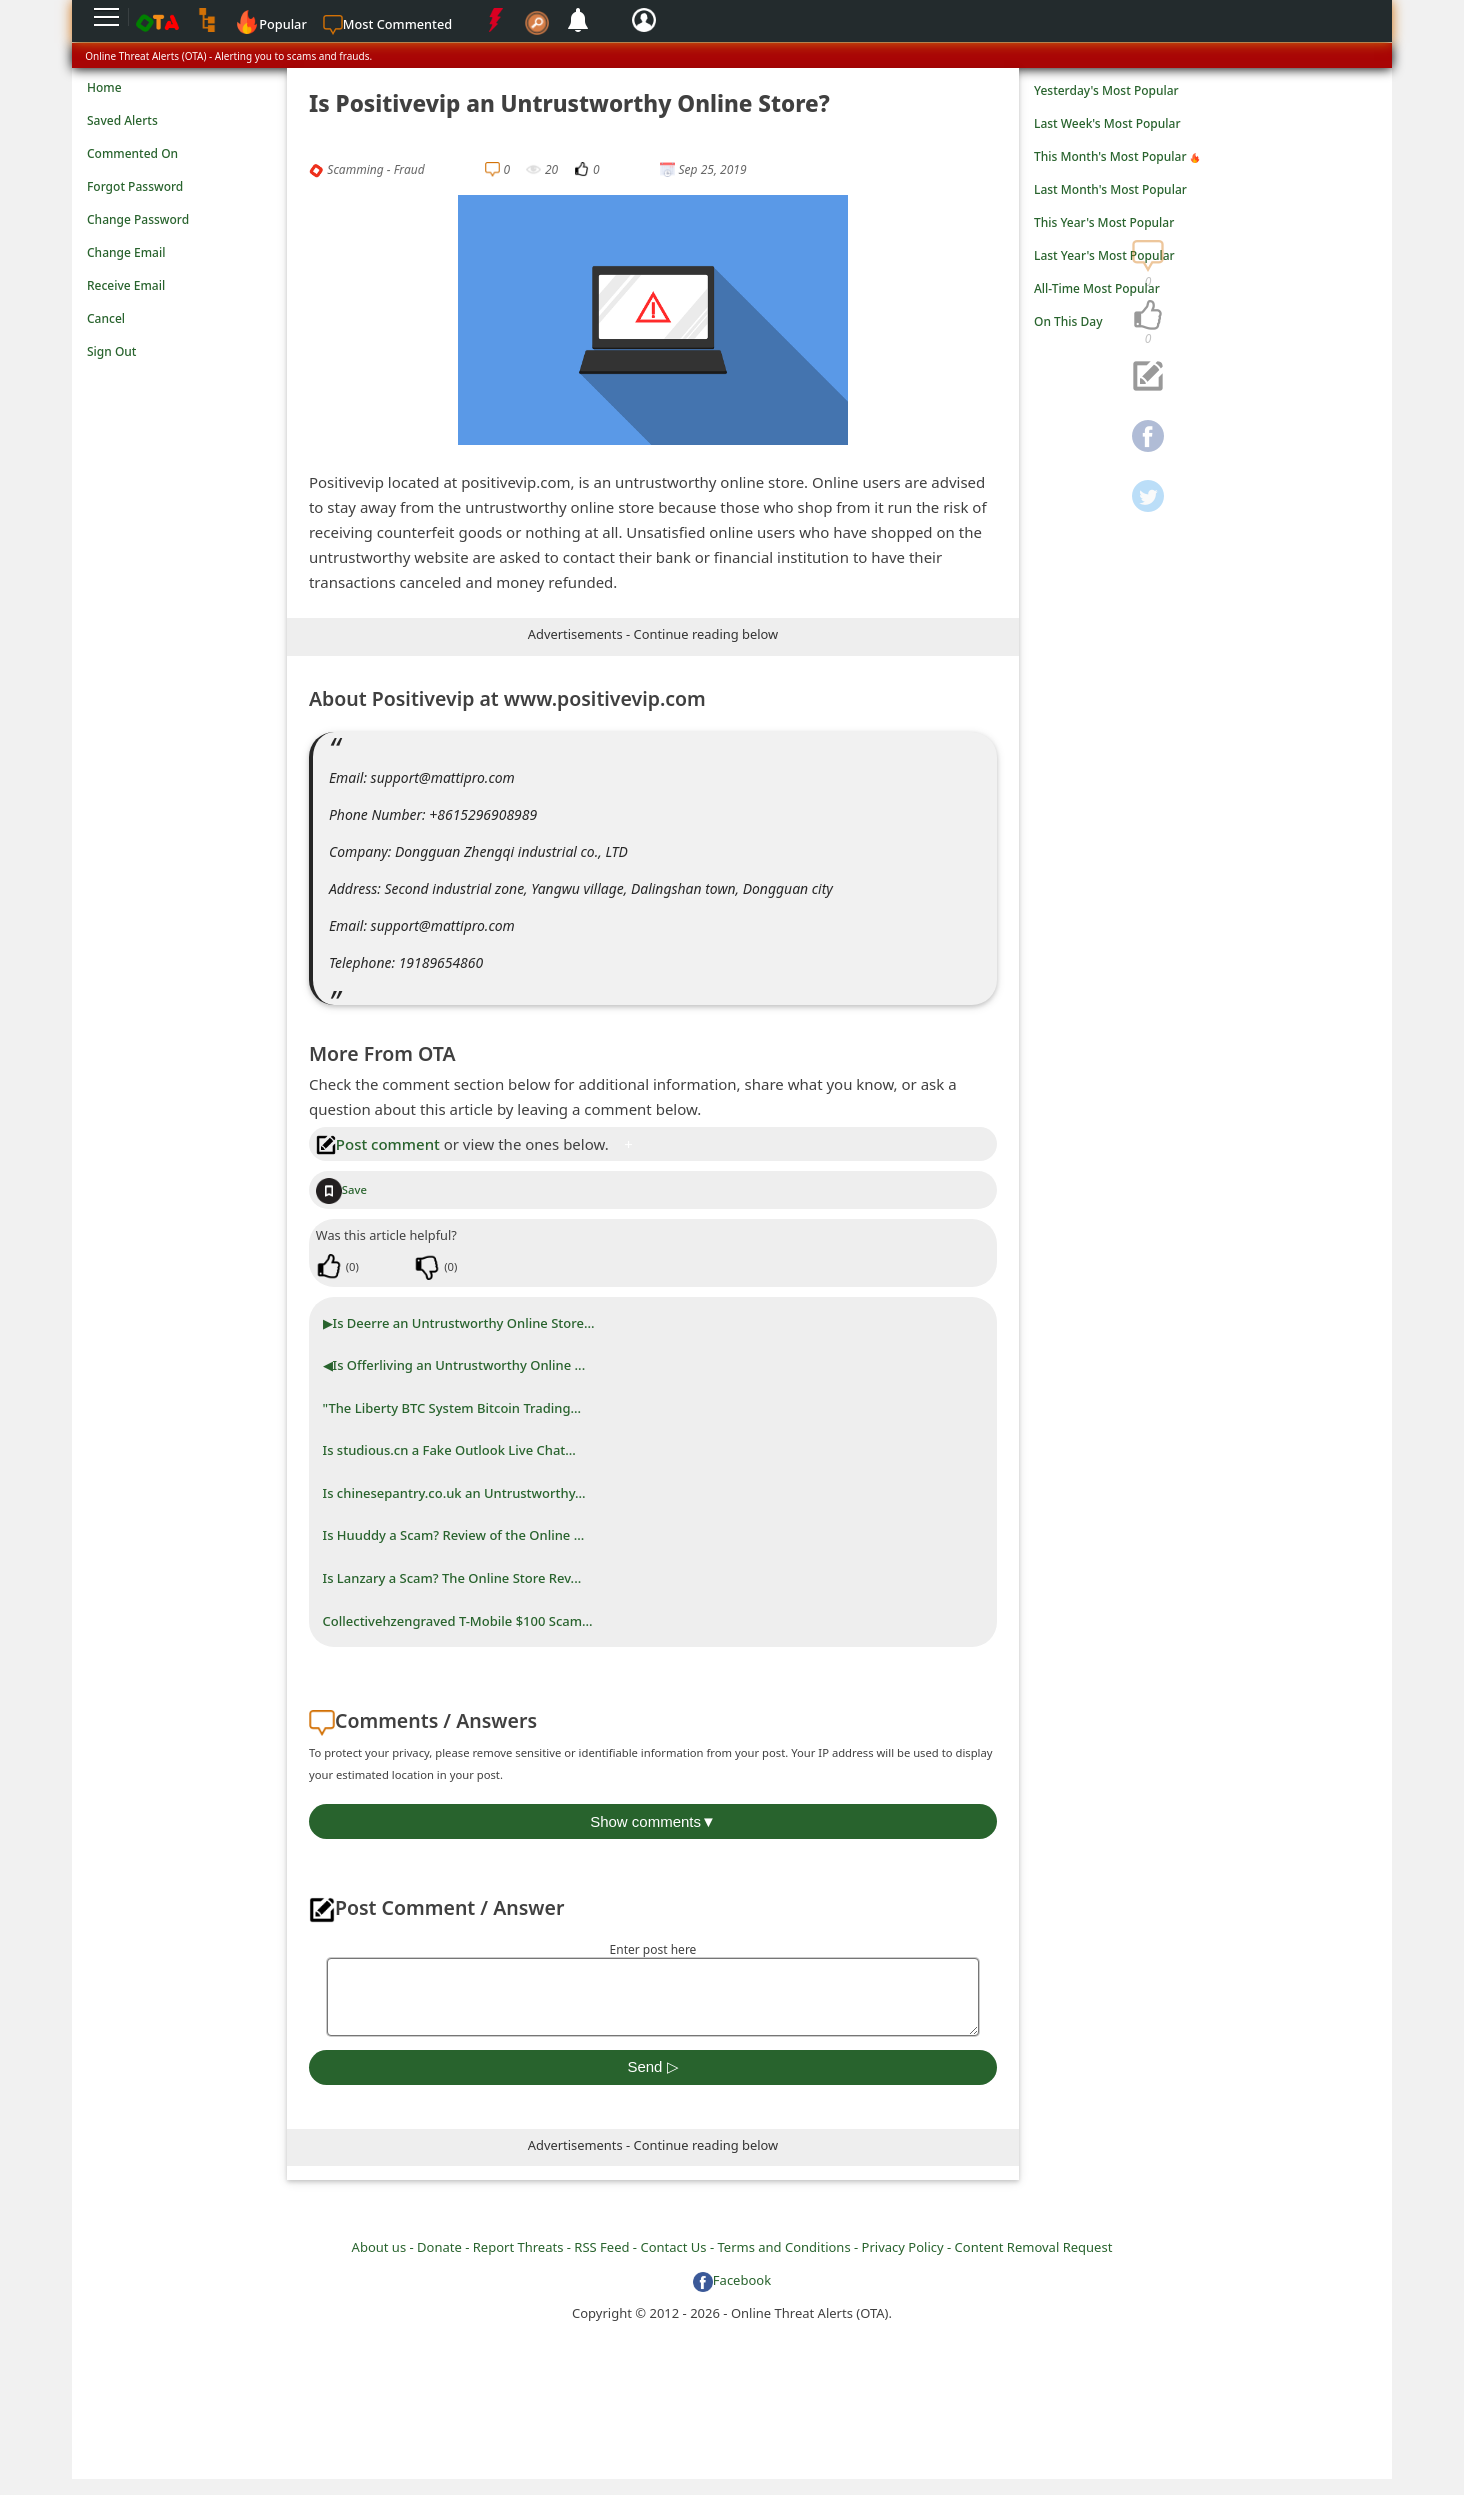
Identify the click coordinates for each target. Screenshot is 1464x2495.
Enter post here (653, 1949)
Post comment (378, 1144)
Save (341, 1189)
